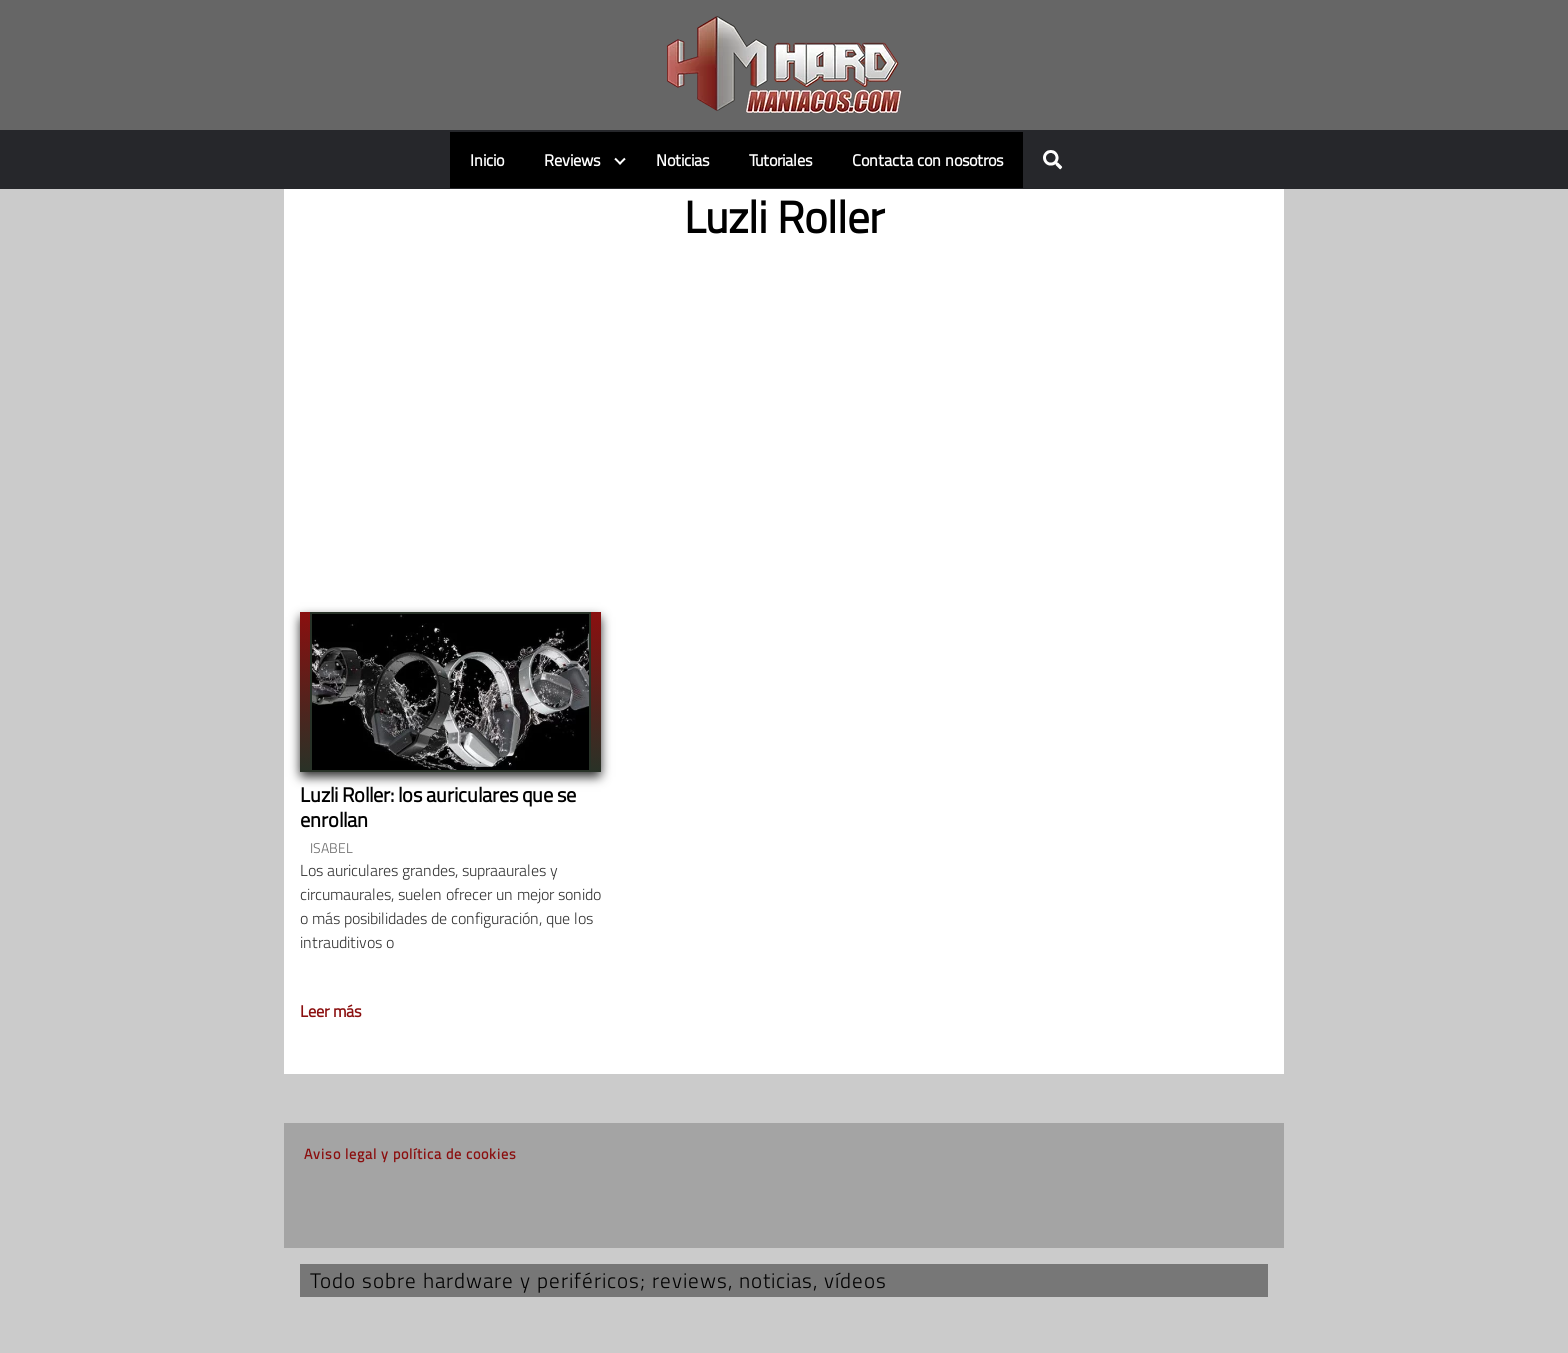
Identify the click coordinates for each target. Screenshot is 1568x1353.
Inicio (487, 160)
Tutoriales (780, 160)
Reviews (572, 160)
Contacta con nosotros (927, 160)
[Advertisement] (784, 410)
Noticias (682, 160)
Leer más (330, 1011)
